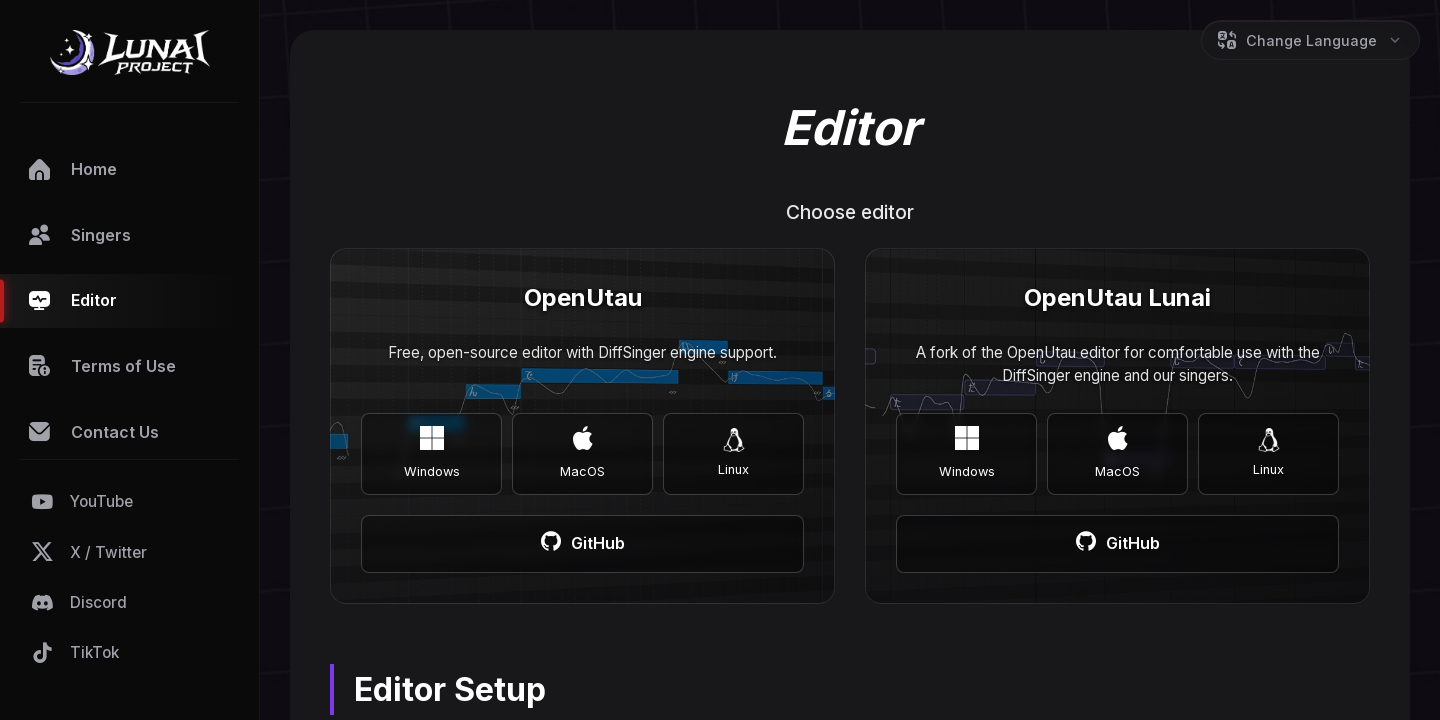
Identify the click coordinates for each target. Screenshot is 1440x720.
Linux (733, 452)
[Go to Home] (130, 56)
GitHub (583, 544)
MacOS (582, 452)
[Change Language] (1310, 40)
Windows (432, 452)
